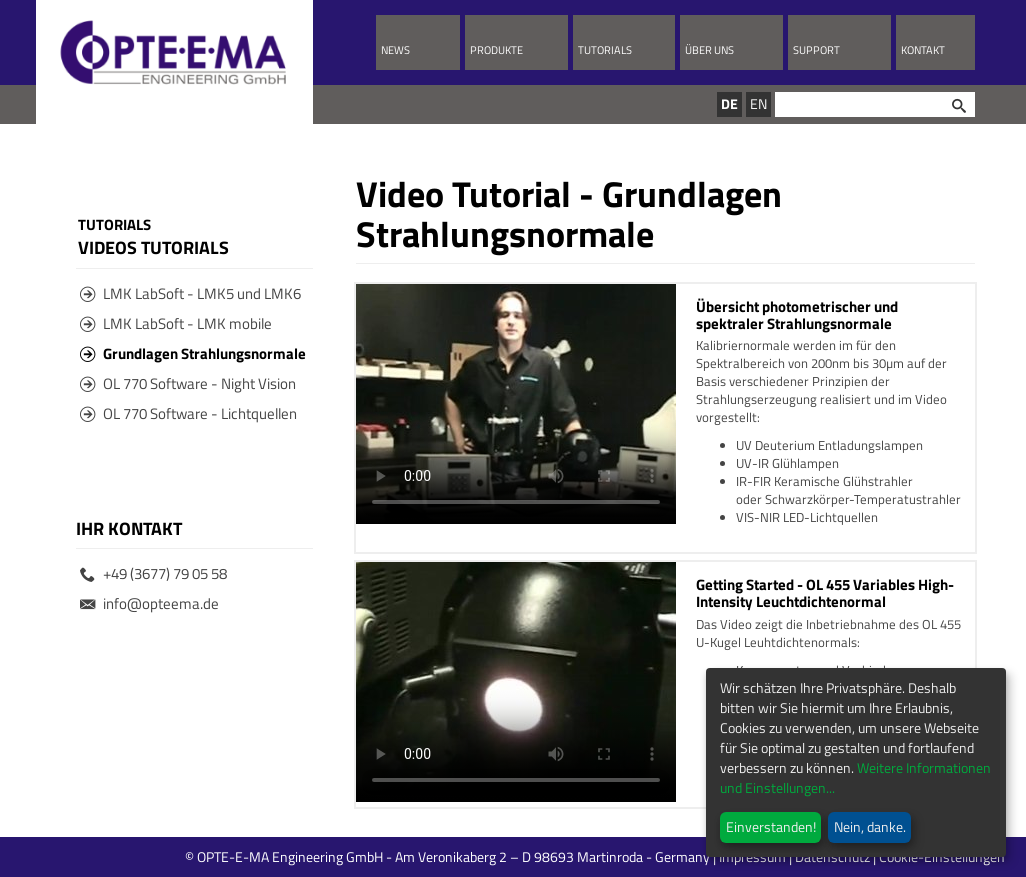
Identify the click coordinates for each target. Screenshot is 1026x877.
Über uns (709, 50)
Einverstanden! (771, 826)
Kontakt (923, 50)
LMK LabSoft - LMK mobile (176, 323)
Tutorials (605, 50)
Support (816, 50)
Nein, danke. (870, 826)
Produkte (496, 50)
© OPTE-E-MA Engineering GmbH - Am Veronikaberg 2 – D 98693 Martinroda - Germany (527, 856)
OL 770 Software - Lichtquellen (188, 413)
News (395, 50)
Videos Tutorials (153, 247)
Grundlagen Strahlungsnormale (193, 353)
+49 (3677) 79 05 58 (153, 573)
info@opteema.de (149, 603)
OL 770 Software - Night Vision (188, 383)
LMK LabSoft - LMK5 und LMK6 (190, 293)
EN (758, 103)
